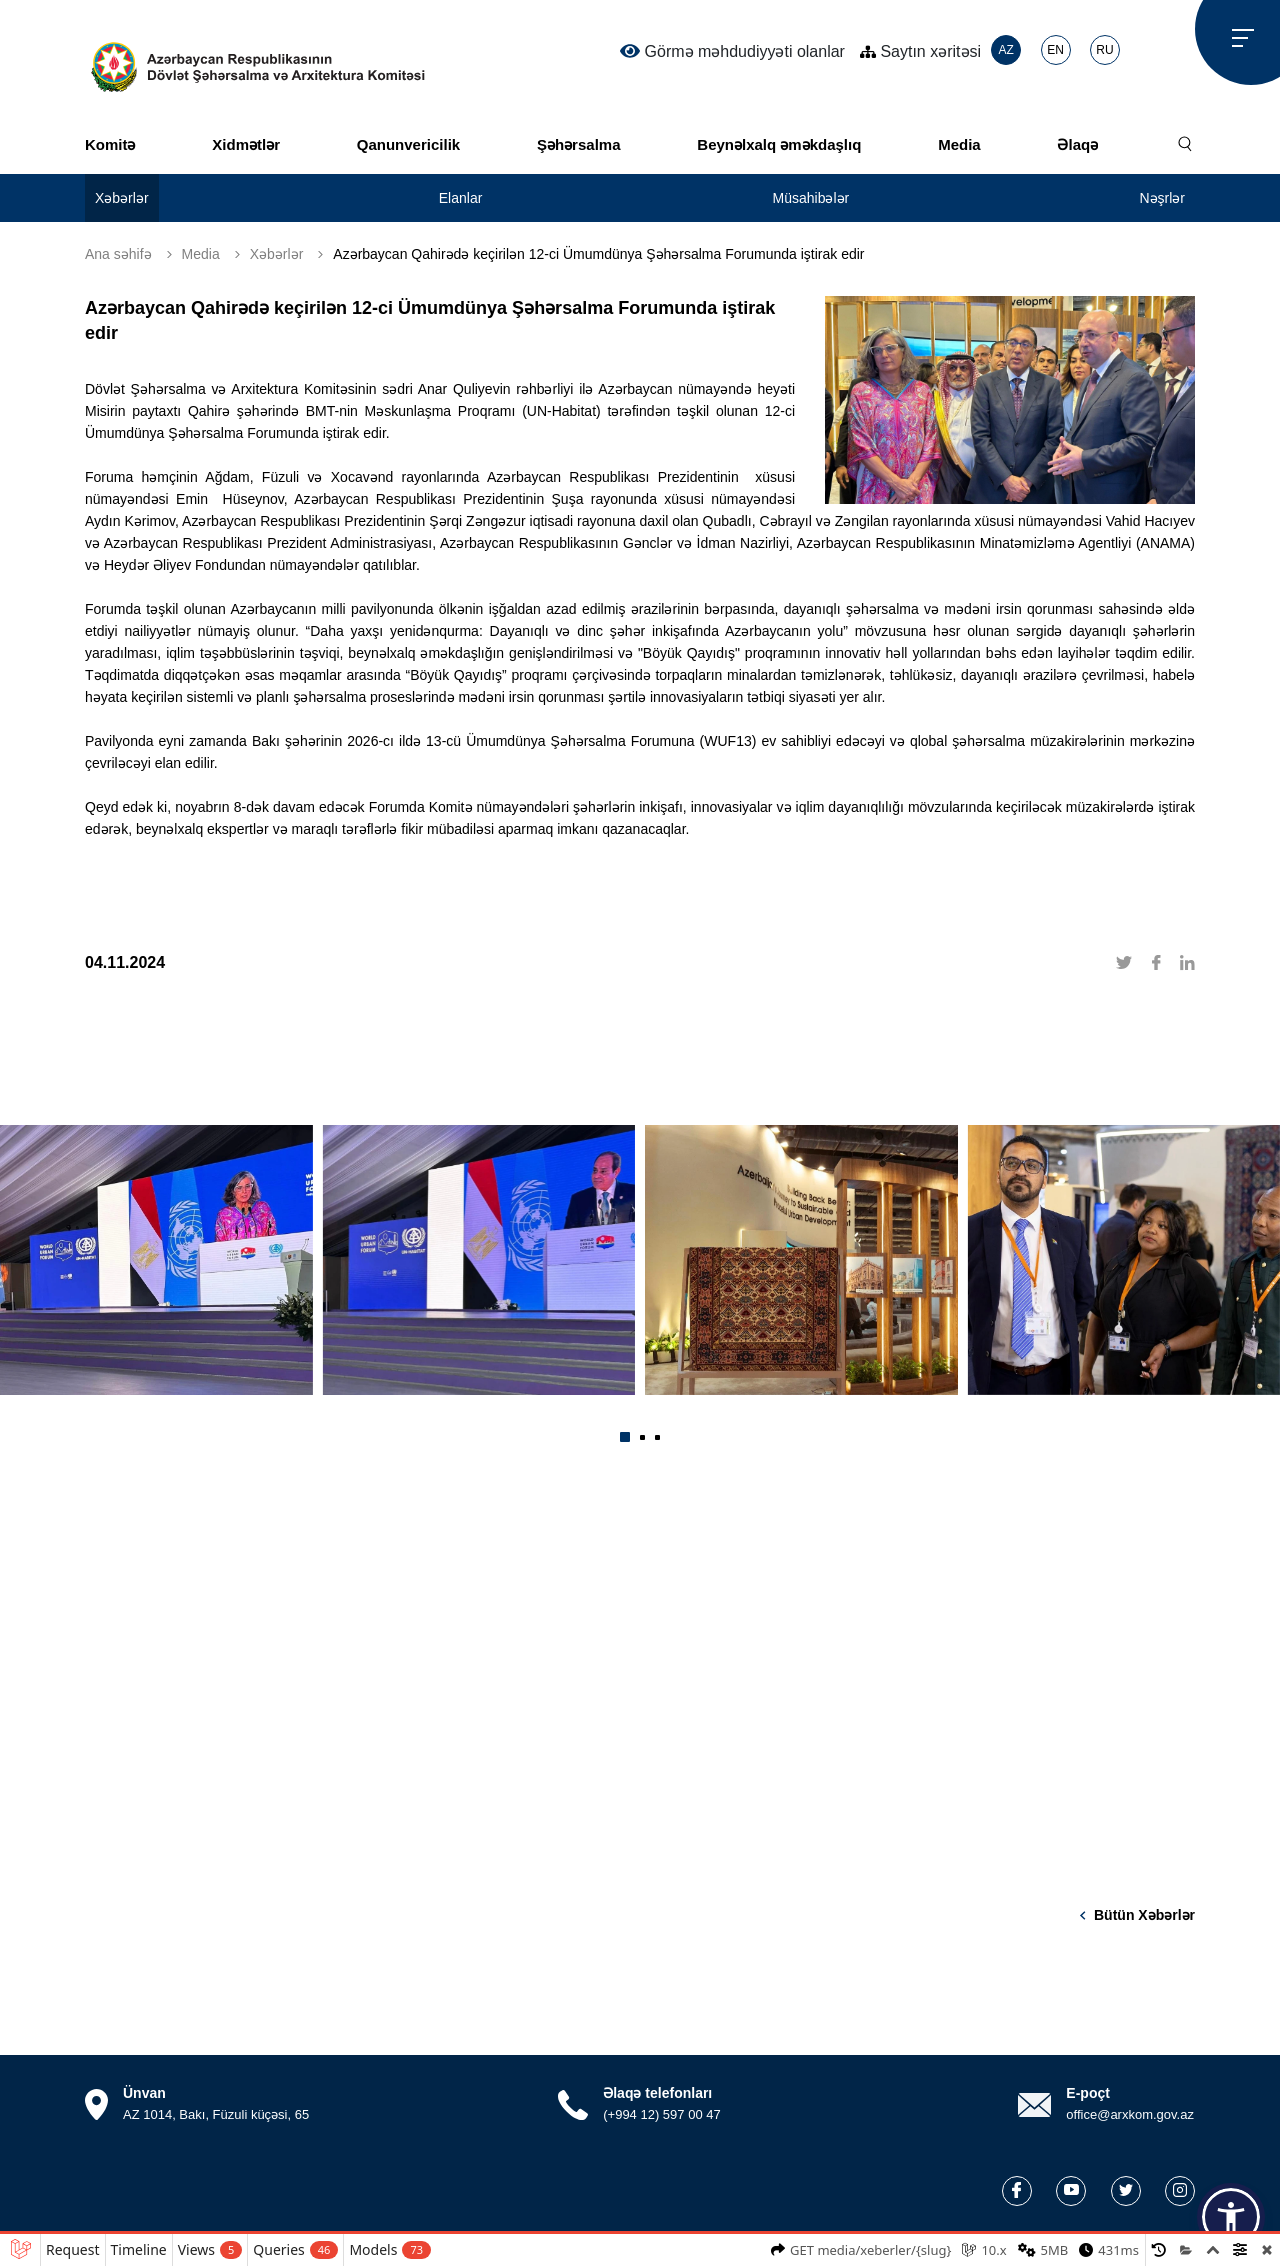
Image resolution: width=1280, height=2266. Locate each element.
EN (1055, 50)
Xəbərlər (122, 198)
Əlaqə (1077, 144)
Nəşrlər (1162, 198)
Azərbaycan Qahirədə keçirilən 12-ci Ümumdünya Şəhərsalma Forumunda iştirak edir (598, 254)
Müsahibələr (811, 198)
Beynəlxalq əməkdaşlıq (779, 144)
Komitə (110, 144)
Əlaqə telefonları (657, 2093)
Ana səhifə (118, 254)
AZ (1005, 50)
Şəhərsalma (579, 144)
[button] (625, 1437)
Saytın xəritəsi (920, 51)
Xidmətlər (246, 144)
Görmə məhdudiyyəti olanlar (732, 51)
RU (1104, 50)
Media (959, 144)
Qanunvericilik (408, 144)
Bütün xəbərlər (1144, 1915)
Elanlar (461, 198)
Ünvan (144, 2093)
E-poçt (1088, 2093)
